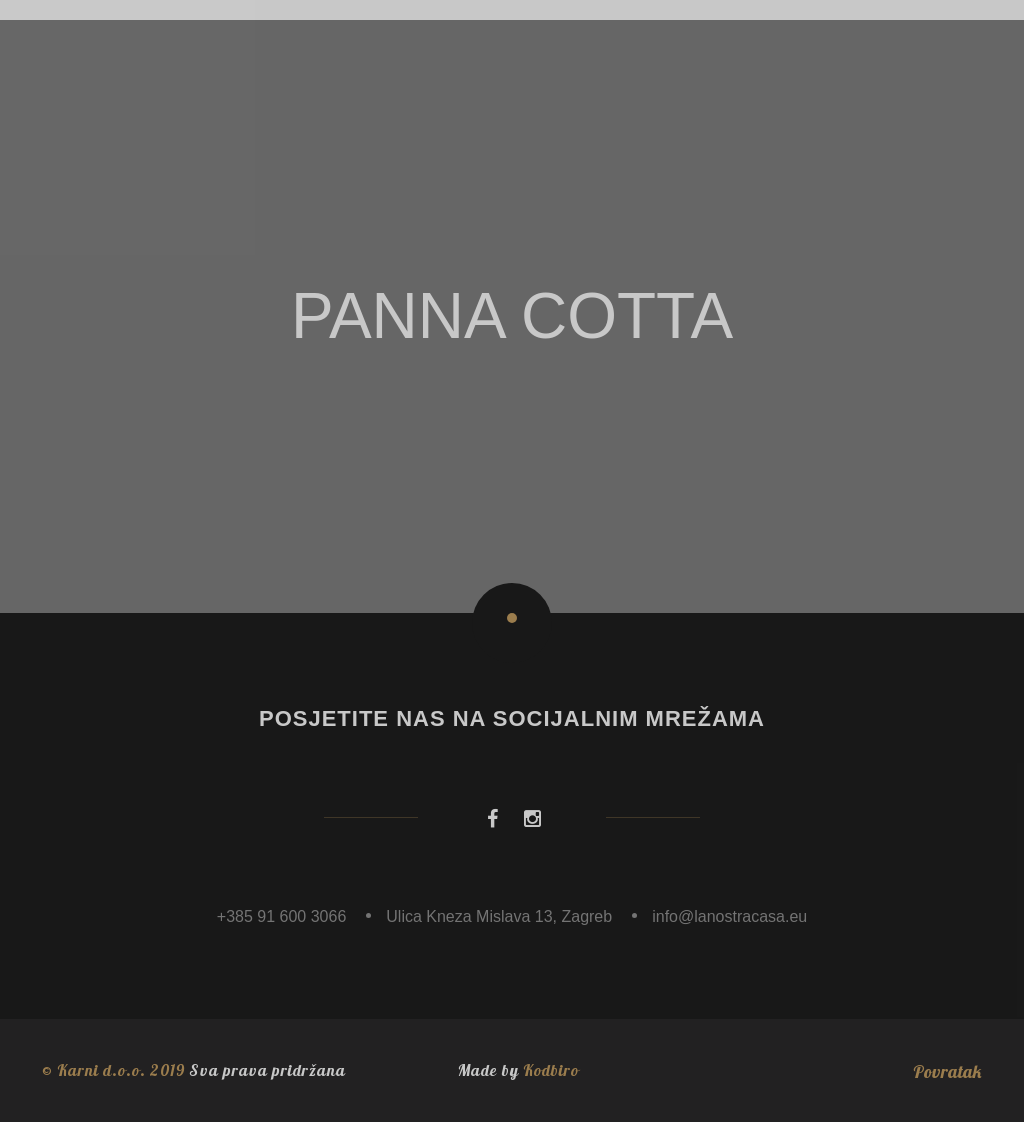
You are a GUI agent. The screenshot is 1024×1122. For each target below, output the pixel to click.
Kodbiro (551, 1070)
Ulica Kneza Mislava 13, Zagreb (499, 916)
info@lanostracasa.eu (729, 916)
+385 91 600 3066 (281, 916)
